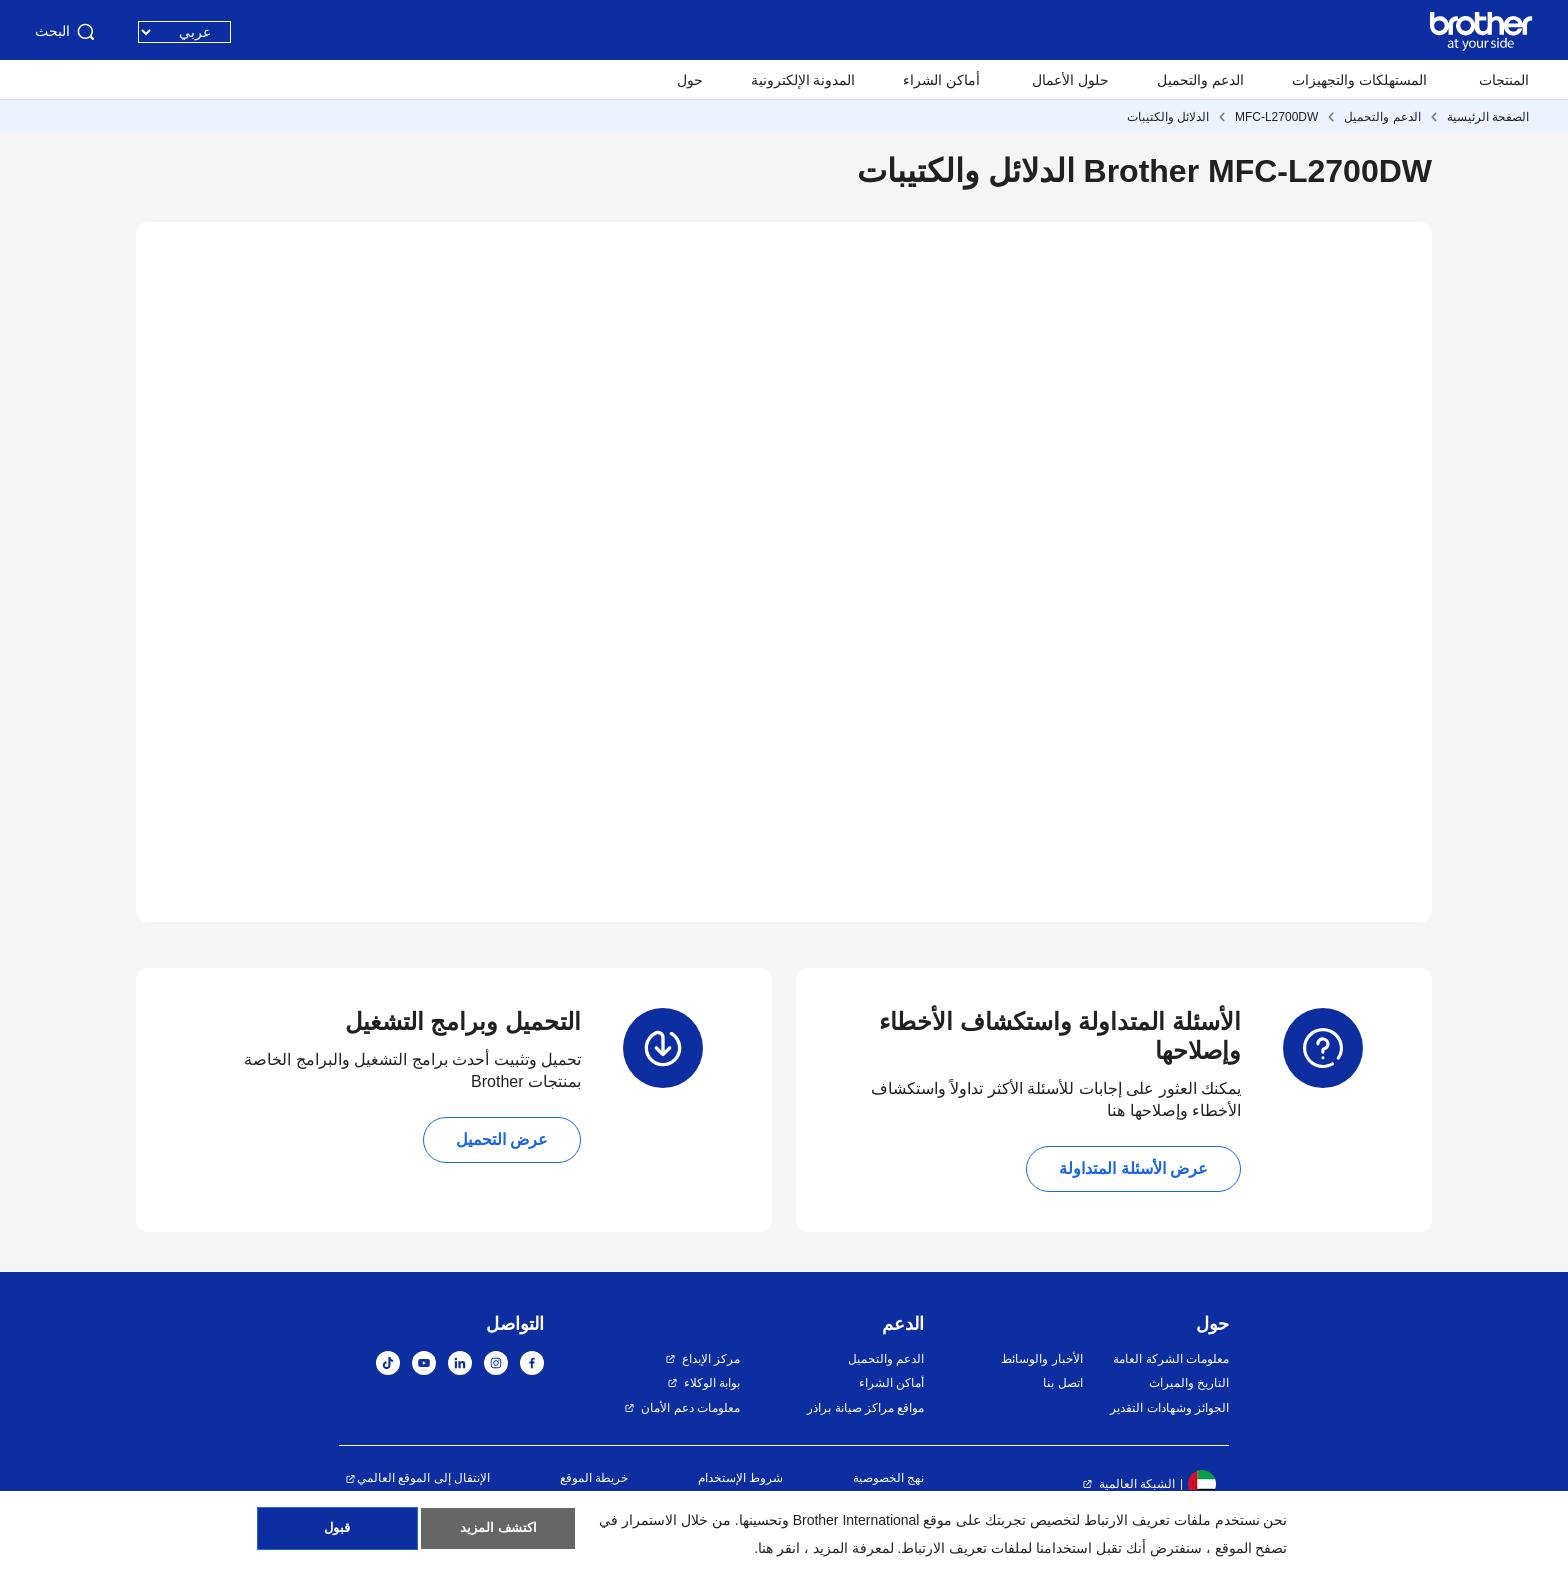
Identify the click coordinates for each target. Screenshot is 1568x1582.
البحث (66, 32)
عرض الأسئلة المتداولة (1133, 1168)
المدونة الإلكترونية (803, 80)
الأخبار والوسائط (1041, 1359)
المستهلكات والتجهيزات (1359, 80)
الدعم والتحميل (1200, 80)
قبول (337, 1533)
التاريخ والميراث (1189, 1383)
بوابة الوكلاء (712, 1383)
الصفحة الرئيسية (1488, 117)
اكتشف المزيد (498, 1533)
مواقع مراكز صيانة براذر (865, 1408)
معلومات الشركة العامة (1171, 1359)
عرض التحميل (502, 1139)
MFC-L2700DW (1276, 117)
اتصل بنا (1062, 1383)
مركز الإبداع (711, 1359)
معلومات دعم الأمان (690, 1408)
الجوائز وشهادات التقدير (1169, 1408)
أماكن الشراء (941, 80)
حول (690, 80)
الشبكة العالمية (1137, 1484)
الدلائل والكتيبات (1168, 117)
